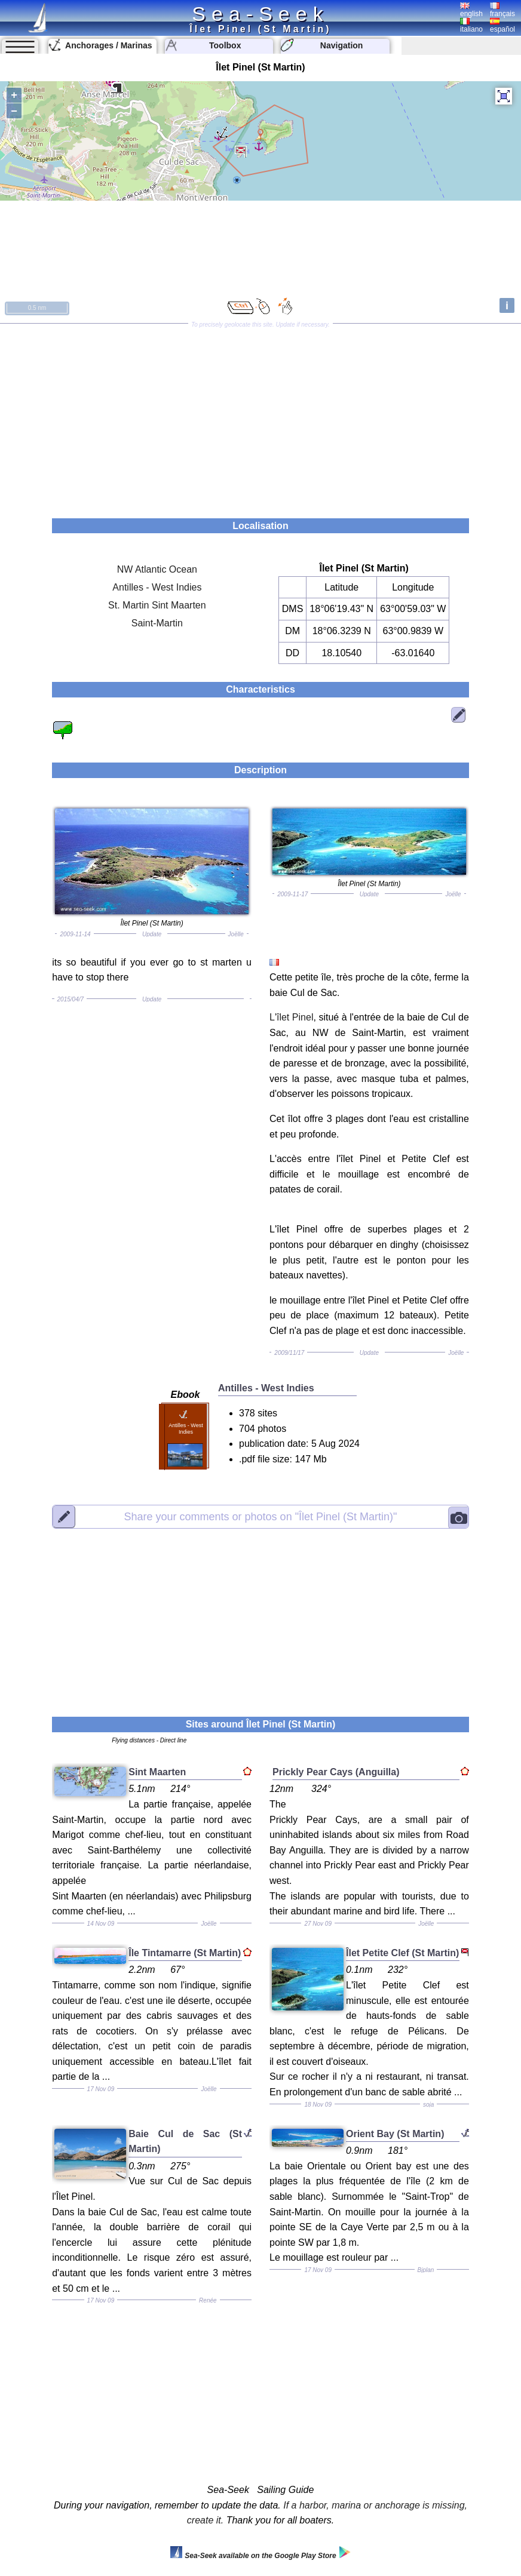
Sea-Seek (260, 13)
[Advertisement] (260, 416)
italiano (471, 25)
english (471, 10)
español (502, 25)
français (502, 10)
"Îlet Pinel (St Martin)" (260, 1517)
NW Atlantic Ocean (157, 569)
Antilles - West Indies (156, 587)
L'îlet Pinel (291, 1017)
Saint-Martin (157, 623)
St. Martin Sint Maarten (157, 605)
